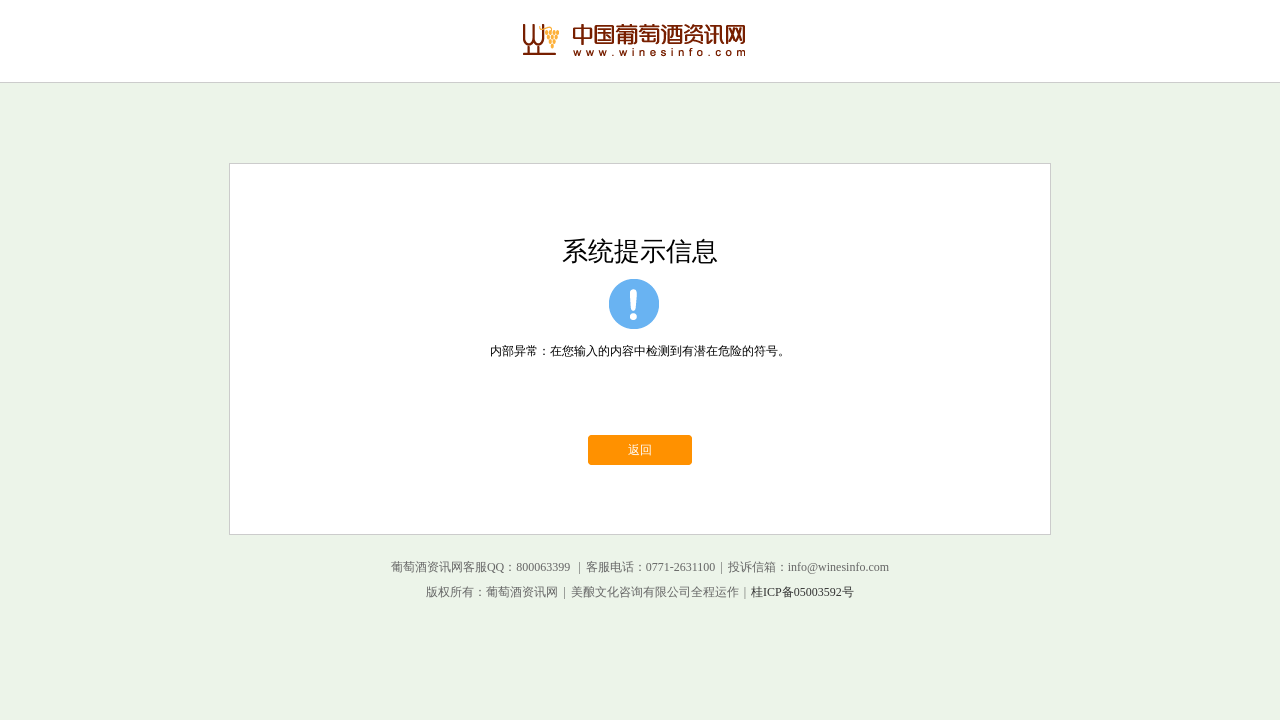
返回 (640, 450)
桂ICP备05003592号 (802, 592)
